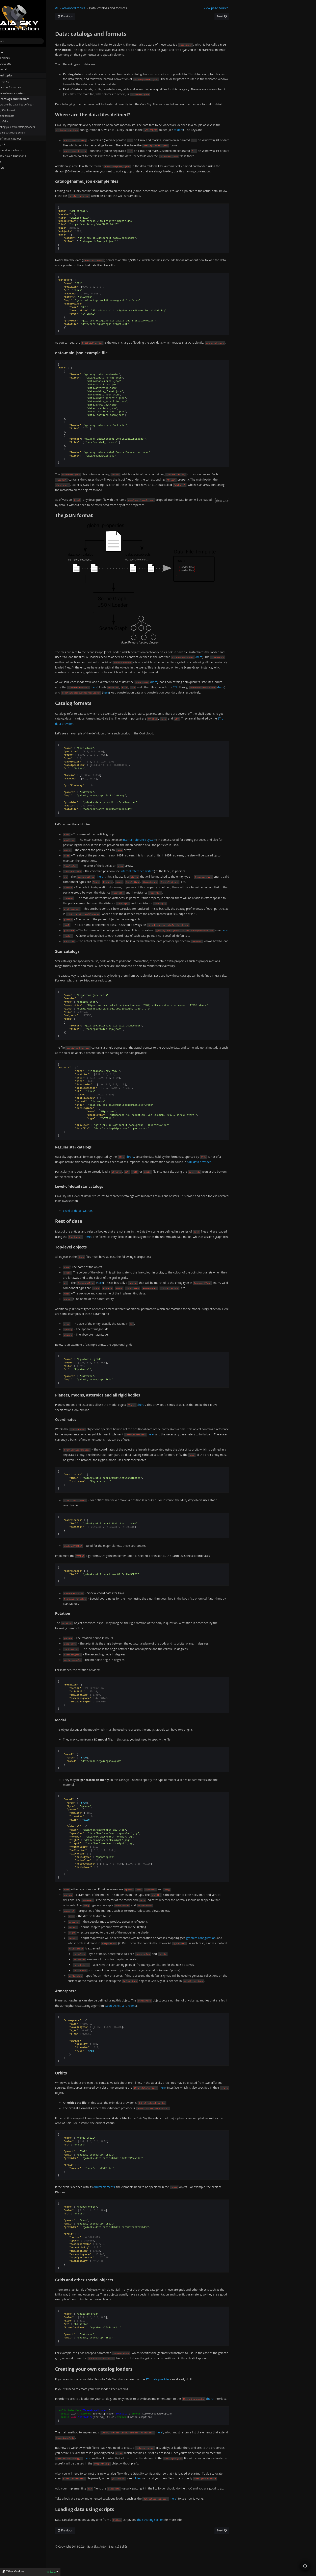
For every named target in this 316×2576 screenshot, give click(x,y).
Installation (10, 52)
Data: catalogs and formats (23, 99)
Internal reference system (21, 93)
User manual (11, 69)
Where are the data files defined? (27, 104)
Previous (80, 16)
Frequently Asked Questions (20, 156)
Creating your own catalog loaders (29, 127)
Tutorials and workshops (18, 150)
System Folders (12, 57)
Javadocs (10, 161)
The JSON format (19, 110)
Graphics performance (19, 87)
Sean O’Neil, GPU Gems (139, 2020)
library (145, 1166)
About (6, 173)
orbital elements (119, 2202)
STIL (190, 687)
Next (234, 16)
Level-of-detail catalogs (19, 138)
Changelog (11, 167)
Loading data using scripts (25, 132)
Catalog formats (17, 116)
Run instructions (13, 63)
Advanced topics (14, 75)
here (214, 657)
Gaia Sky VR (10, 144)
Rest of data (15, 121)
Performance (13, 81)
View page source (229, 8)
